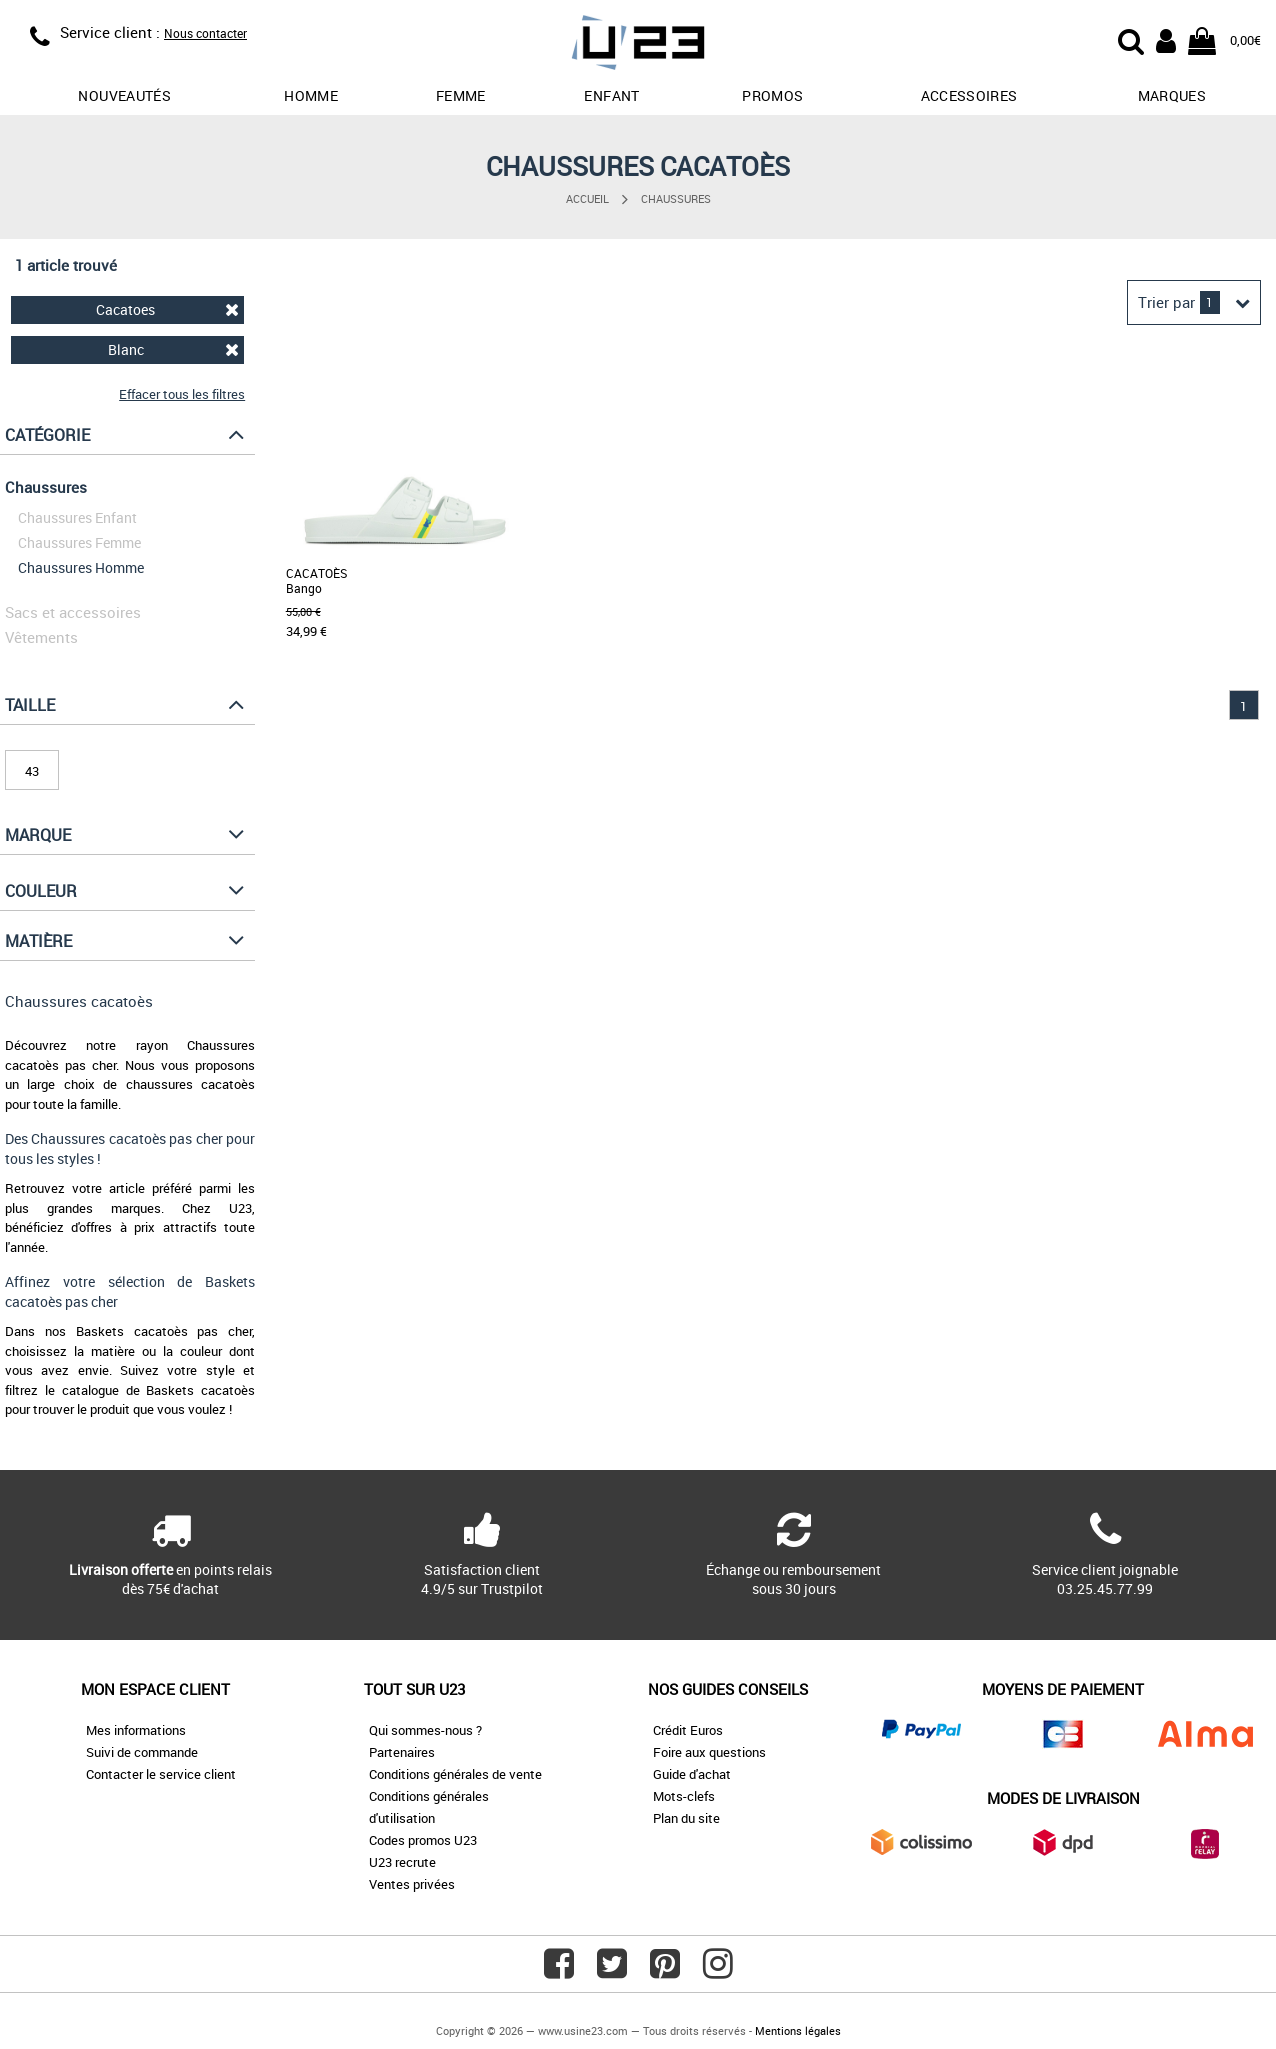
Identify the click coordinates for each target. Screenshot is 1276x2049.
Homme (311, 95)
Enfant (611, 95)
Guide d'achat (692, 1774)
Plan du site (686, 1818)
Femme (461, 95)
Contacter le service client (161, 1774)
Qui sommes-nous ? (425, 1730)
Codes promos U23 (423, 1840)
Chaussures (676, 198)
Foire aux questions (709, 1752)
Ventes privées (412, 1884)
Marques (1172, 95)
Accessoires (969, 95)
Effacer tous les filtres (182, 394)
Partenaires (402, 1752)
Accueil (587, 198)
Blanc (174, 349)
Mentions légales (798, 2030)
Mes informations (136, 1730)
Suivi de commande (142, 1752)
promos (772, 95)
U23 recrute (402, 1862)
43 (32, 771)
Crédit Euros (688, 1730)
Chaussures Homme (81, 567)
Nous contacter (205, 33)
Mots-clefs (684, 1796)
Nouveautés (124, 95)
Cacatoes (167, 309)
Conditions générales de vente (455, 1774)
